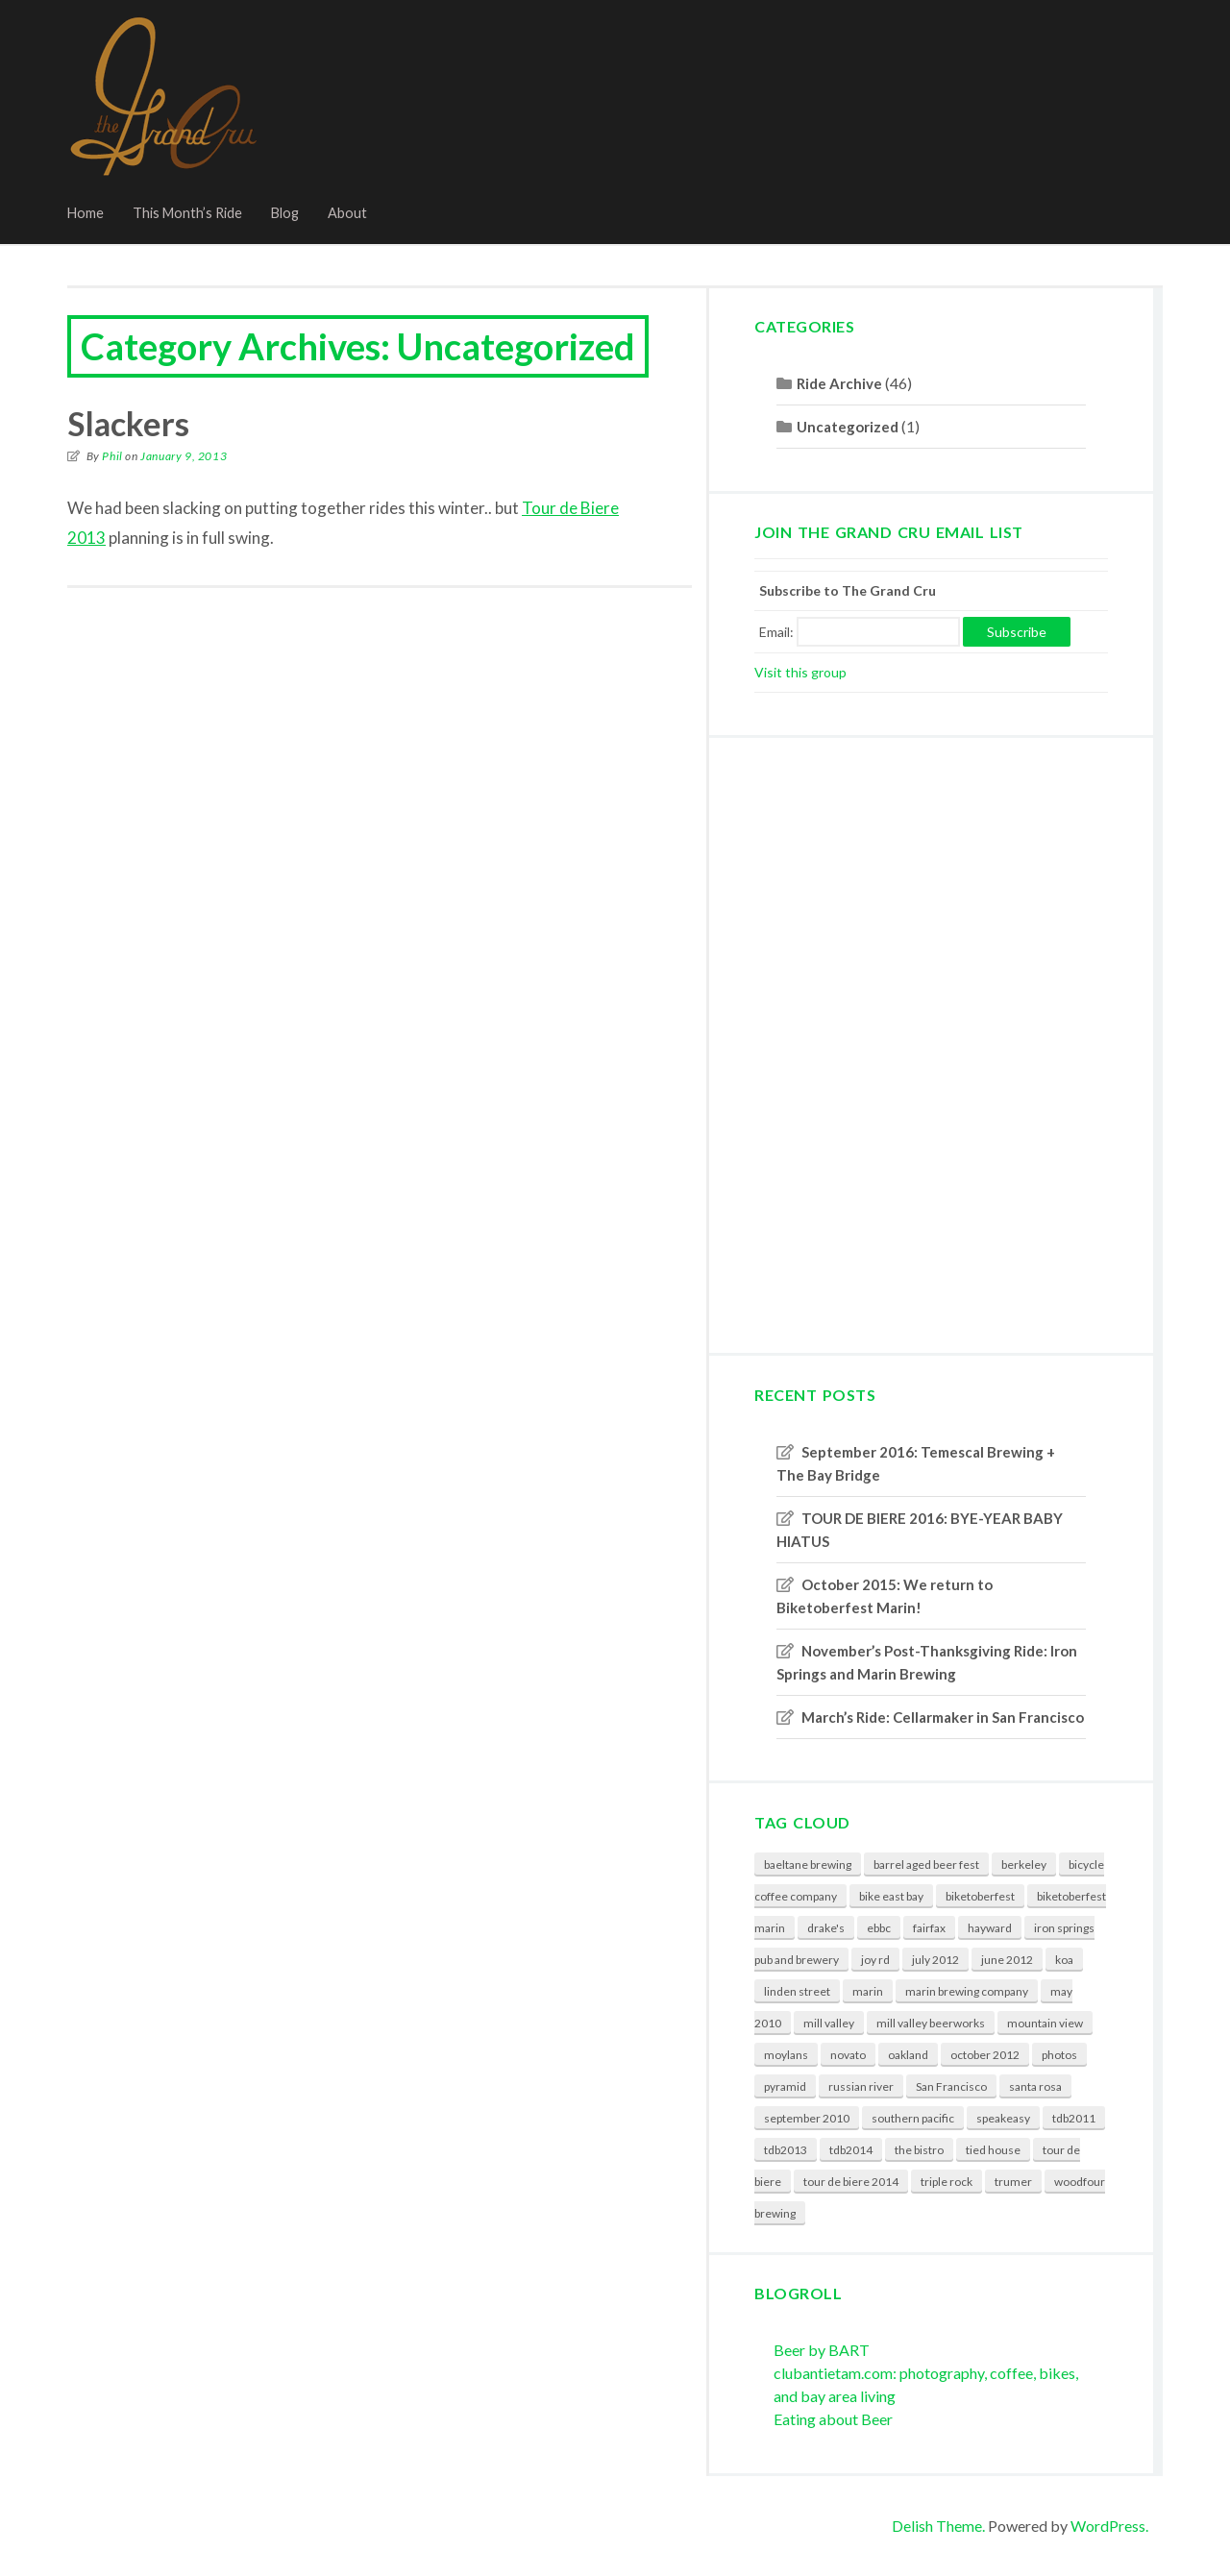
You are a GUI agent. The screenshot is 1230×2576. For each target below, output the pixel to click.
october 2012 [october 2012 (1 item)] (985, 2055)
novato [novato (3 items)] (848, 2055)
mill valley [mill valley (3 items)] (828, 2023)
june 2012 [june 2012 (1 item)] (1007, 1959)
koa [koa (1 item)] (1064, 1959)
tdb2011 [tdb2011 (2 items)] (1073, 2118)
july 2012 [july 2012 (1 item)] (935, 1959)
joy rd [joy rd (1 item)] (875, 1959)
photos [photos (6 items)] (1059, 2055)
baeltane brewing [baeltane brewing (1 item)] (807, 1864)
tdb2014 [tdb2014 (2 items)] (851, 2150)
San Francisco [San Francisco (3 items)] (951, 2086)
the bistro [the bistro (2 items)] (919, 2150)
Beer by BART (822, 2350)
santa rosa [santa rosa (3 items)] (1035, 2086)
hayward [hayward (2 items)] (990, 1928)
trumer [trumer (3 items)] (1013, 2181)
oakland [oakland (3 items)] (908, 2055)
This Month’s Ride (187, 213)
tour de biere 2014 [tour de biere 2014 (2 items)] (850, 2181)
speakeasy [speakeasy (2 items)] (1003, 2118)
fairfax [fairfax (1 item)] (929, 1928)
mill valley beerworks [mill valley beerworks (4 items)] (930, 2023)
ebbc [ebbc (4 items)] (879, 1928)
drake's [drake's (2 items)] (826, 1928)
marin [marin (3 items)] (867, 1991)
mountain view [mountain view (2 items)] (1045, 2023)
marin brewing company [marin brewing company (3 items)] (966, 1991)
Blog (285, 213)
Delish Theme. (938, 2525)
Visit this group (800, 672)
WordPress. (1109, 2525)
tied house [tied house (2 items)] (993, 2150)
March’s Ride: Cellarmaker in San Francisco (942, 1717)
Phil (112, 456)
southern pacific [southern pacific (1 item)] (913, 2118)
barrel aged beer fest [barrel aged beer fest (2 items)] (926, 1864)
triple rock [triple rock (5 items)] (946, 2181)
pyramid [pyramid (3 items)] (785, 2086)
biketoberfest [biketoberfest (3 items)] (980, 1896)
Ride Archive (839, 383)
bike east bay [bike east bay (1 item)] (891, 1896)
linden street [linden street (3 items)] (797, 1991)
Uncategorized (847, 426)
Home (85, 213)
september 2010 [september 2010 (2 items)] (806, 2118)
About (347, 213)
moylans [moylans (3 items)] (786, 2055)
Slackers (128, 423)
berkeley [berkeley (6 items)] (1023, 1864)
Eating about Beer (833, 2419)
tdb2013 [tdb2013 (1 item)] (785, 2150)
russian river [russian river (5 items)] (861, 2086)
